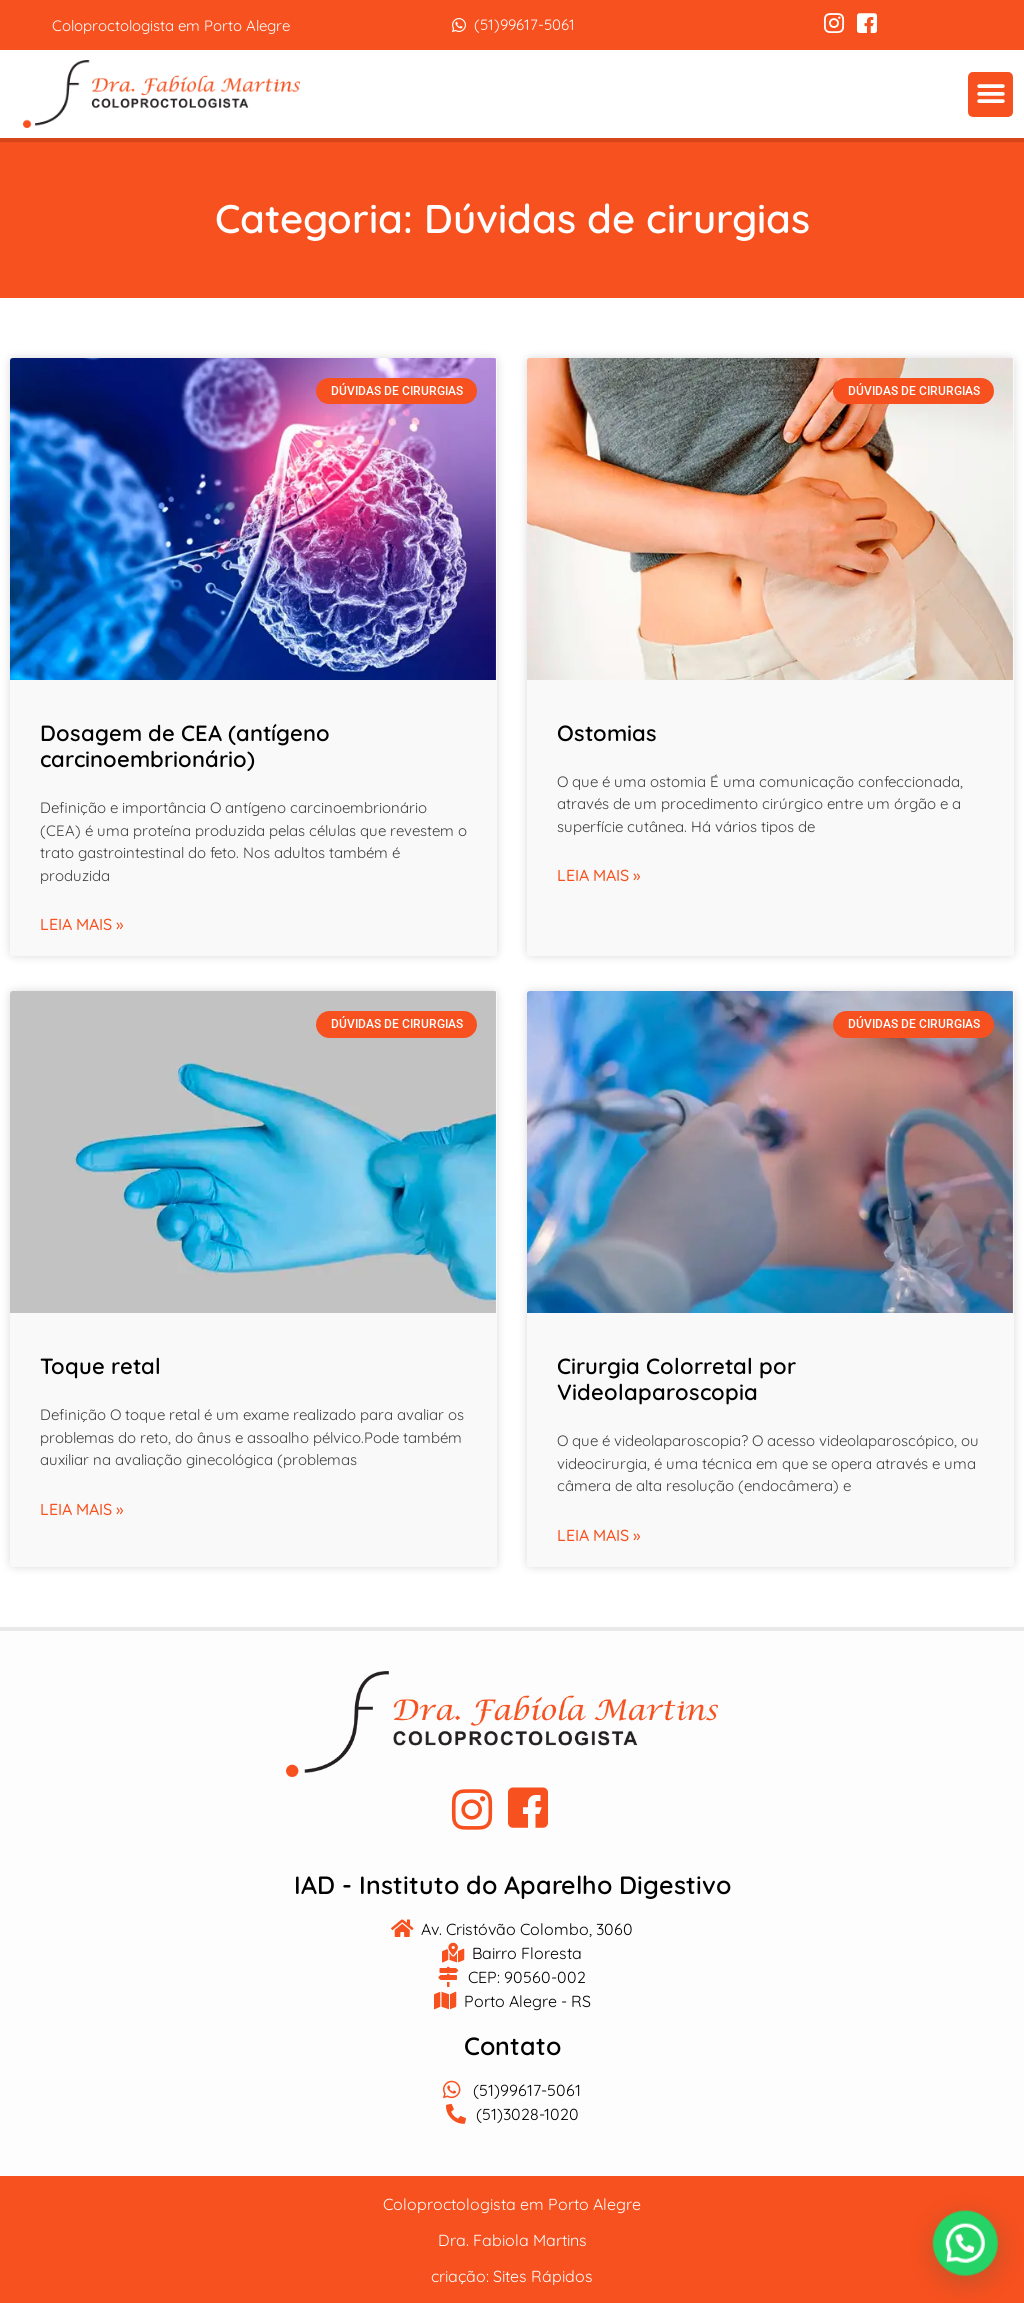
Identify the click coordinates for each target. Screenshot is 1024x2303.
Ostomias (607, 731)
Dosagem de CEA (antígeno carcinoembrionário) (185, 744)
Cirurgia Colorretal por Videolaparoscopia (676, 1377)
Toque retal (100, 1364)
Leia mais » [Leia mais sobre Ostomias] (598, 874)
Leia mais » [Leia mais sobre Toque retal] (81, 1507)
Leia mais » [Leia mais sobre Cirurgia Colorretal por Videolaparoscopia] (598, 1533)
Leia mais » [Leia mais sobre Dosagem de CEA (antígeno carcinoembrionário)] (81, 923)
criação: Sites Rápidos (512, 2275)
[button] (991, 93)
